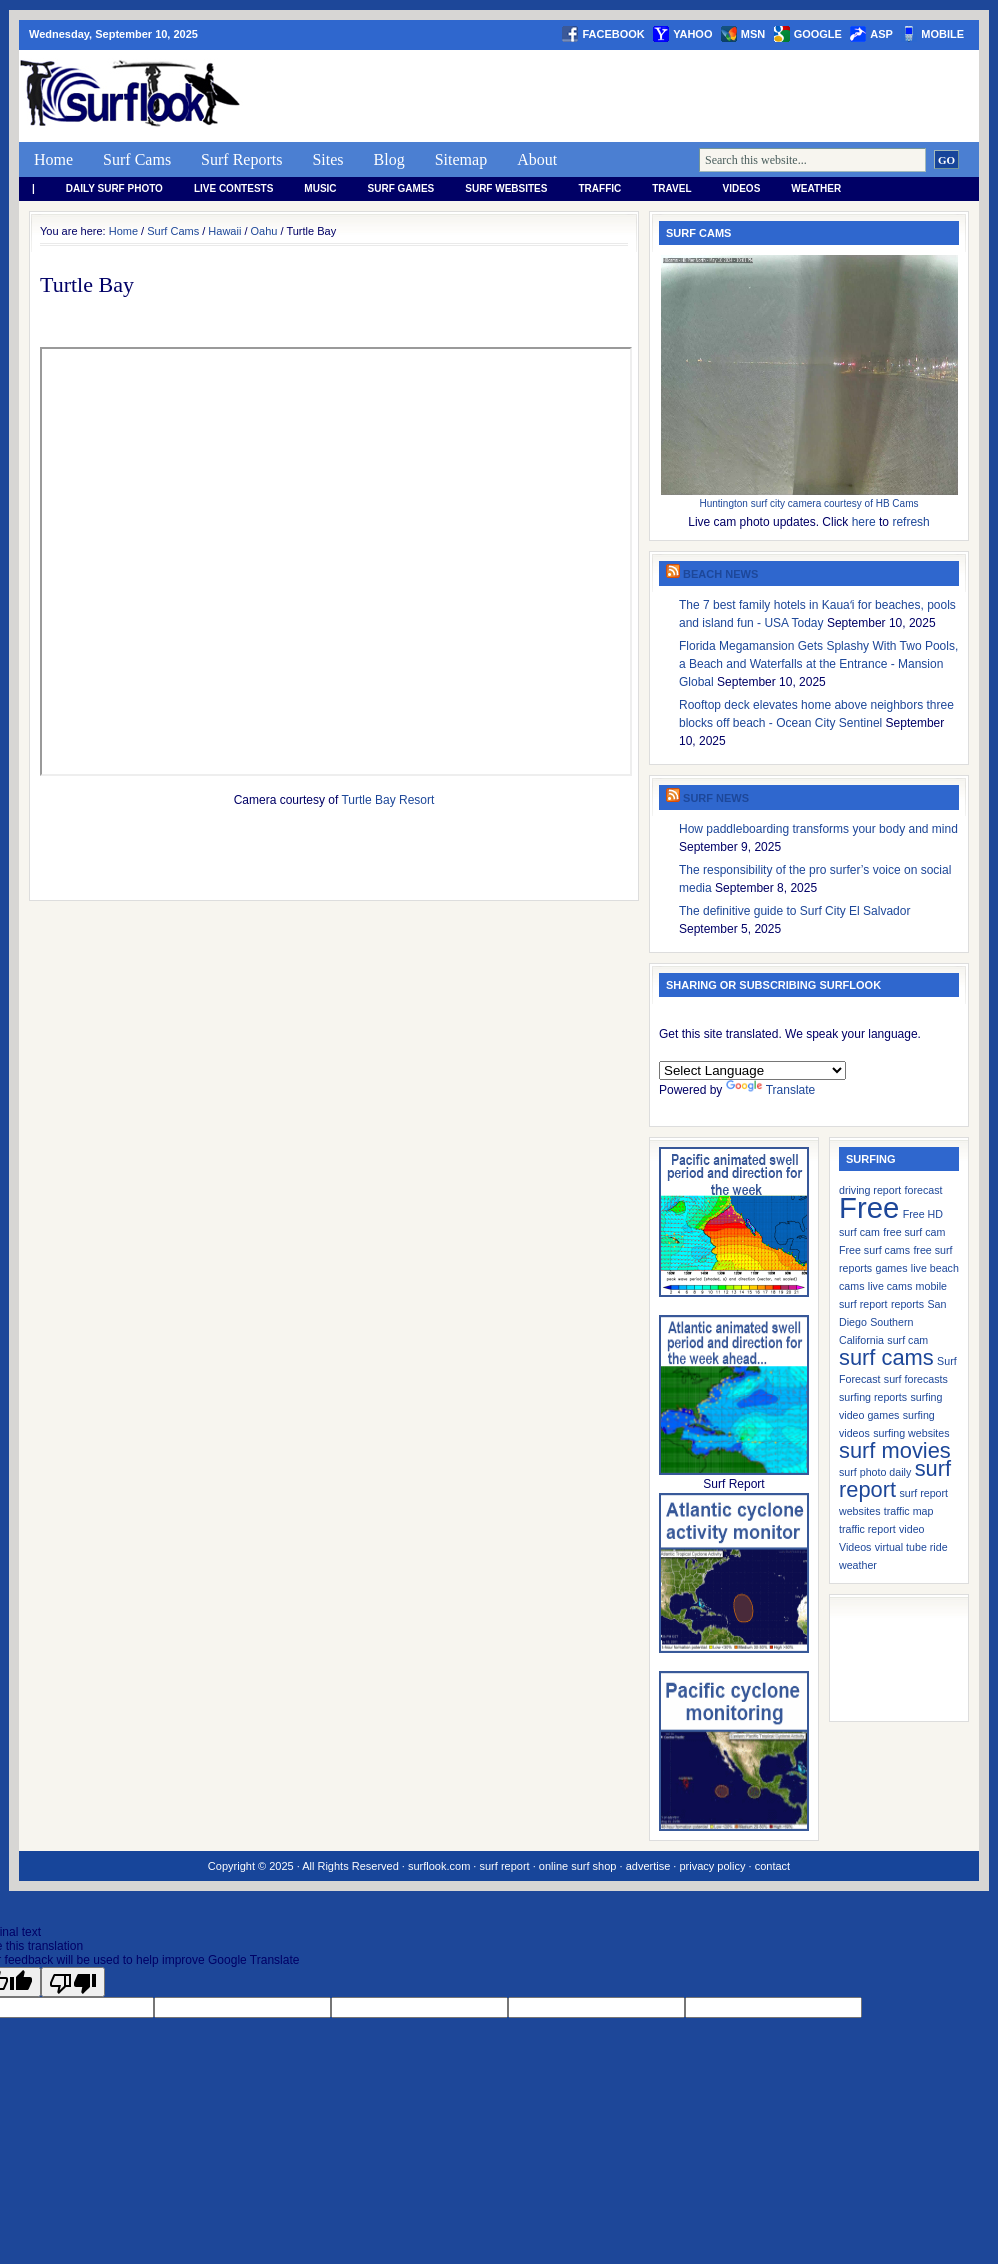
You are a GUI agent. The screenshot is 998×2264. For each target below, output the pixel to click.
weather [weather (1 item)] (858, 1565)
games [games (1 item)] (892, 1268)
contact (772, 1866)
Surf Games (401, 188)
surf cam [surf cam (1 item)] (907, 1340)
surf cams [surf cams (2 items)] (886, 1357)
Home (53, 159)
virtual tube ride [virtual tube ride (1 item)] (911, 1547)
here (864, 522)
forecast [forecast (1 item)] (924, 1190)
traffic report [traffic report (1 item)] (867, 1529)
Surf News (716, 798)
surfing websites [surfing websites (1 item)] (911, 1433)
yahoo (692, 34)
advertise (648, 1866)
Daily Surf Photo (114, 188)
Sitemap (461, 159)
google (818, 34)
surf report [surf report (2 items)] (895, 1479)
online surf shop (578, 1866)
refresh (910, 522)
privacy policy (712, 1866)
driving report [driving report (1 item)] (870, 1190)
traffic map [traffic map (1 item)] (909, 1511)
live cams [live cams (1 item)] (890, 1286)
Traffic (599, 188)
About (537, 159)
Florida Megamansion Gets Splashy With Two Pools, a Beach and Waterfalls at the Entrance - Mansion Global (818, 664)
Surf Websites (506, 188)
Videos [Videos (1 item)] (855, 1547)
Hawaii (224, 231)
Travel (671, 188)
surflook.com (439, 1866)
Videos (742, 188)
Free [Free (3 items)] (869, 1207)
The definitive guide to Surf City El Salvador (794, 911)
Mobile (942, 34)
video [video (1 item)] (911, 1529)
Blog (389, 159)
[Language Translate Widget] (752, 1070)
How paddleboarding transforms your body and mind (818, 829)
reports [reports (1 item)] (907, 1304)
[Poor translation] (73, 1982)
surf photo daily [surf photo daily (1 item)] (875, 1472)
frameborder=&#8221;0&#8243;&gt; (336, 561)
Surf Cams (137, 159)
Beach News (720, 574)
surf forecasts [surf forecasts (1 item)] (916, 1379)
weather (816, 188)
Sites (327, 159)
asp (881, 34)
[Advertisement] (615, 96)
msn (753, 34)
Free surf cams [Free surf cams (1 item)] (874, 1250)
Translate (771, 1090)
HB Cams (897, 503)
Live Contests (233, 188)
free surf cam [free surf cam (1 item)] (914, 1232)
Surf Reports (241, 159)
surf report (504, 1866)
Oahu (264, 231)
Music (320, 188)
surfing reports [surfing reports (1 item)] (873, 1397)
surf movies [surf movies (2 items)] (895, 1450)
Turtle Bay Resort (387, 800)
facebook (613, 34)
